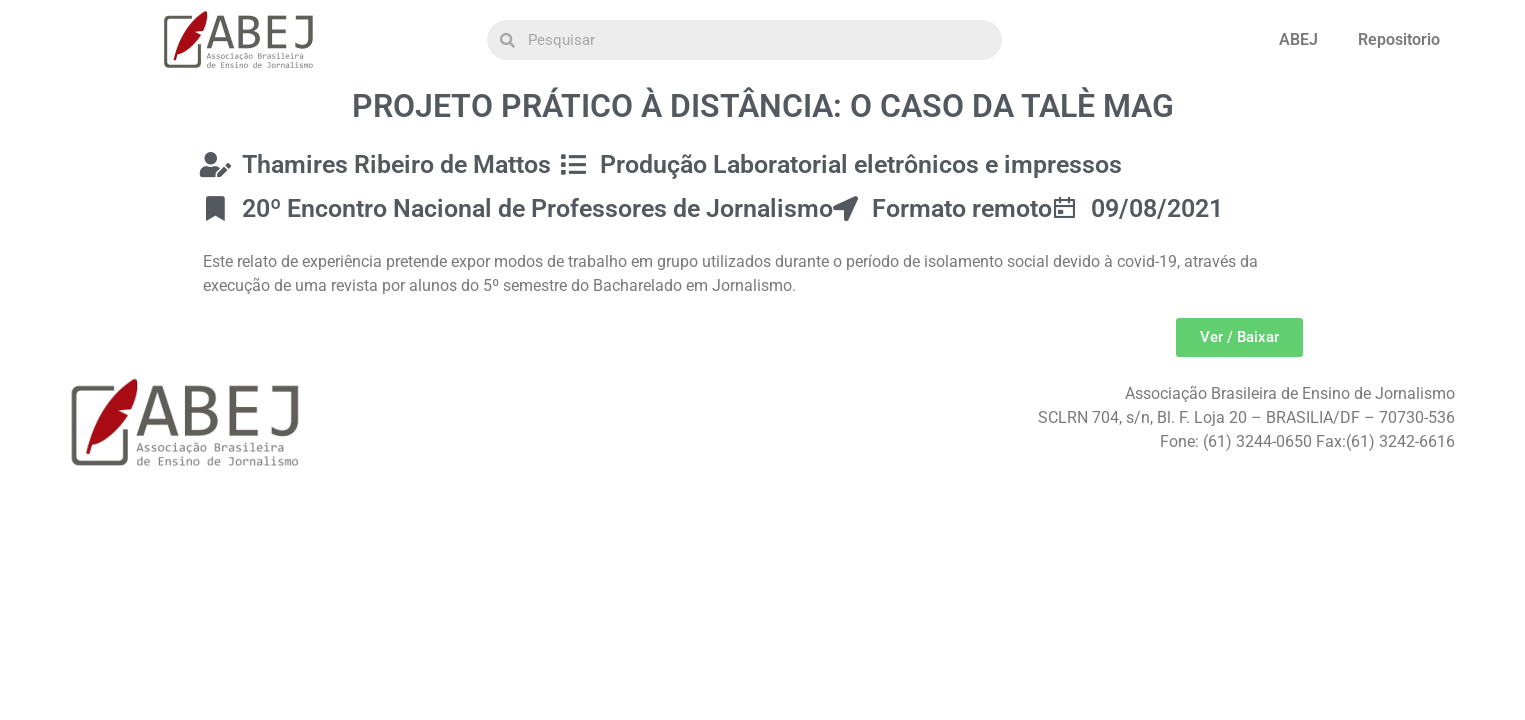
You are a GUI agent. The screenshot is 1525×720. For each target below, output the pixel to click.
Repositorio (1399, 39)
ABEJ (1298, 39)
